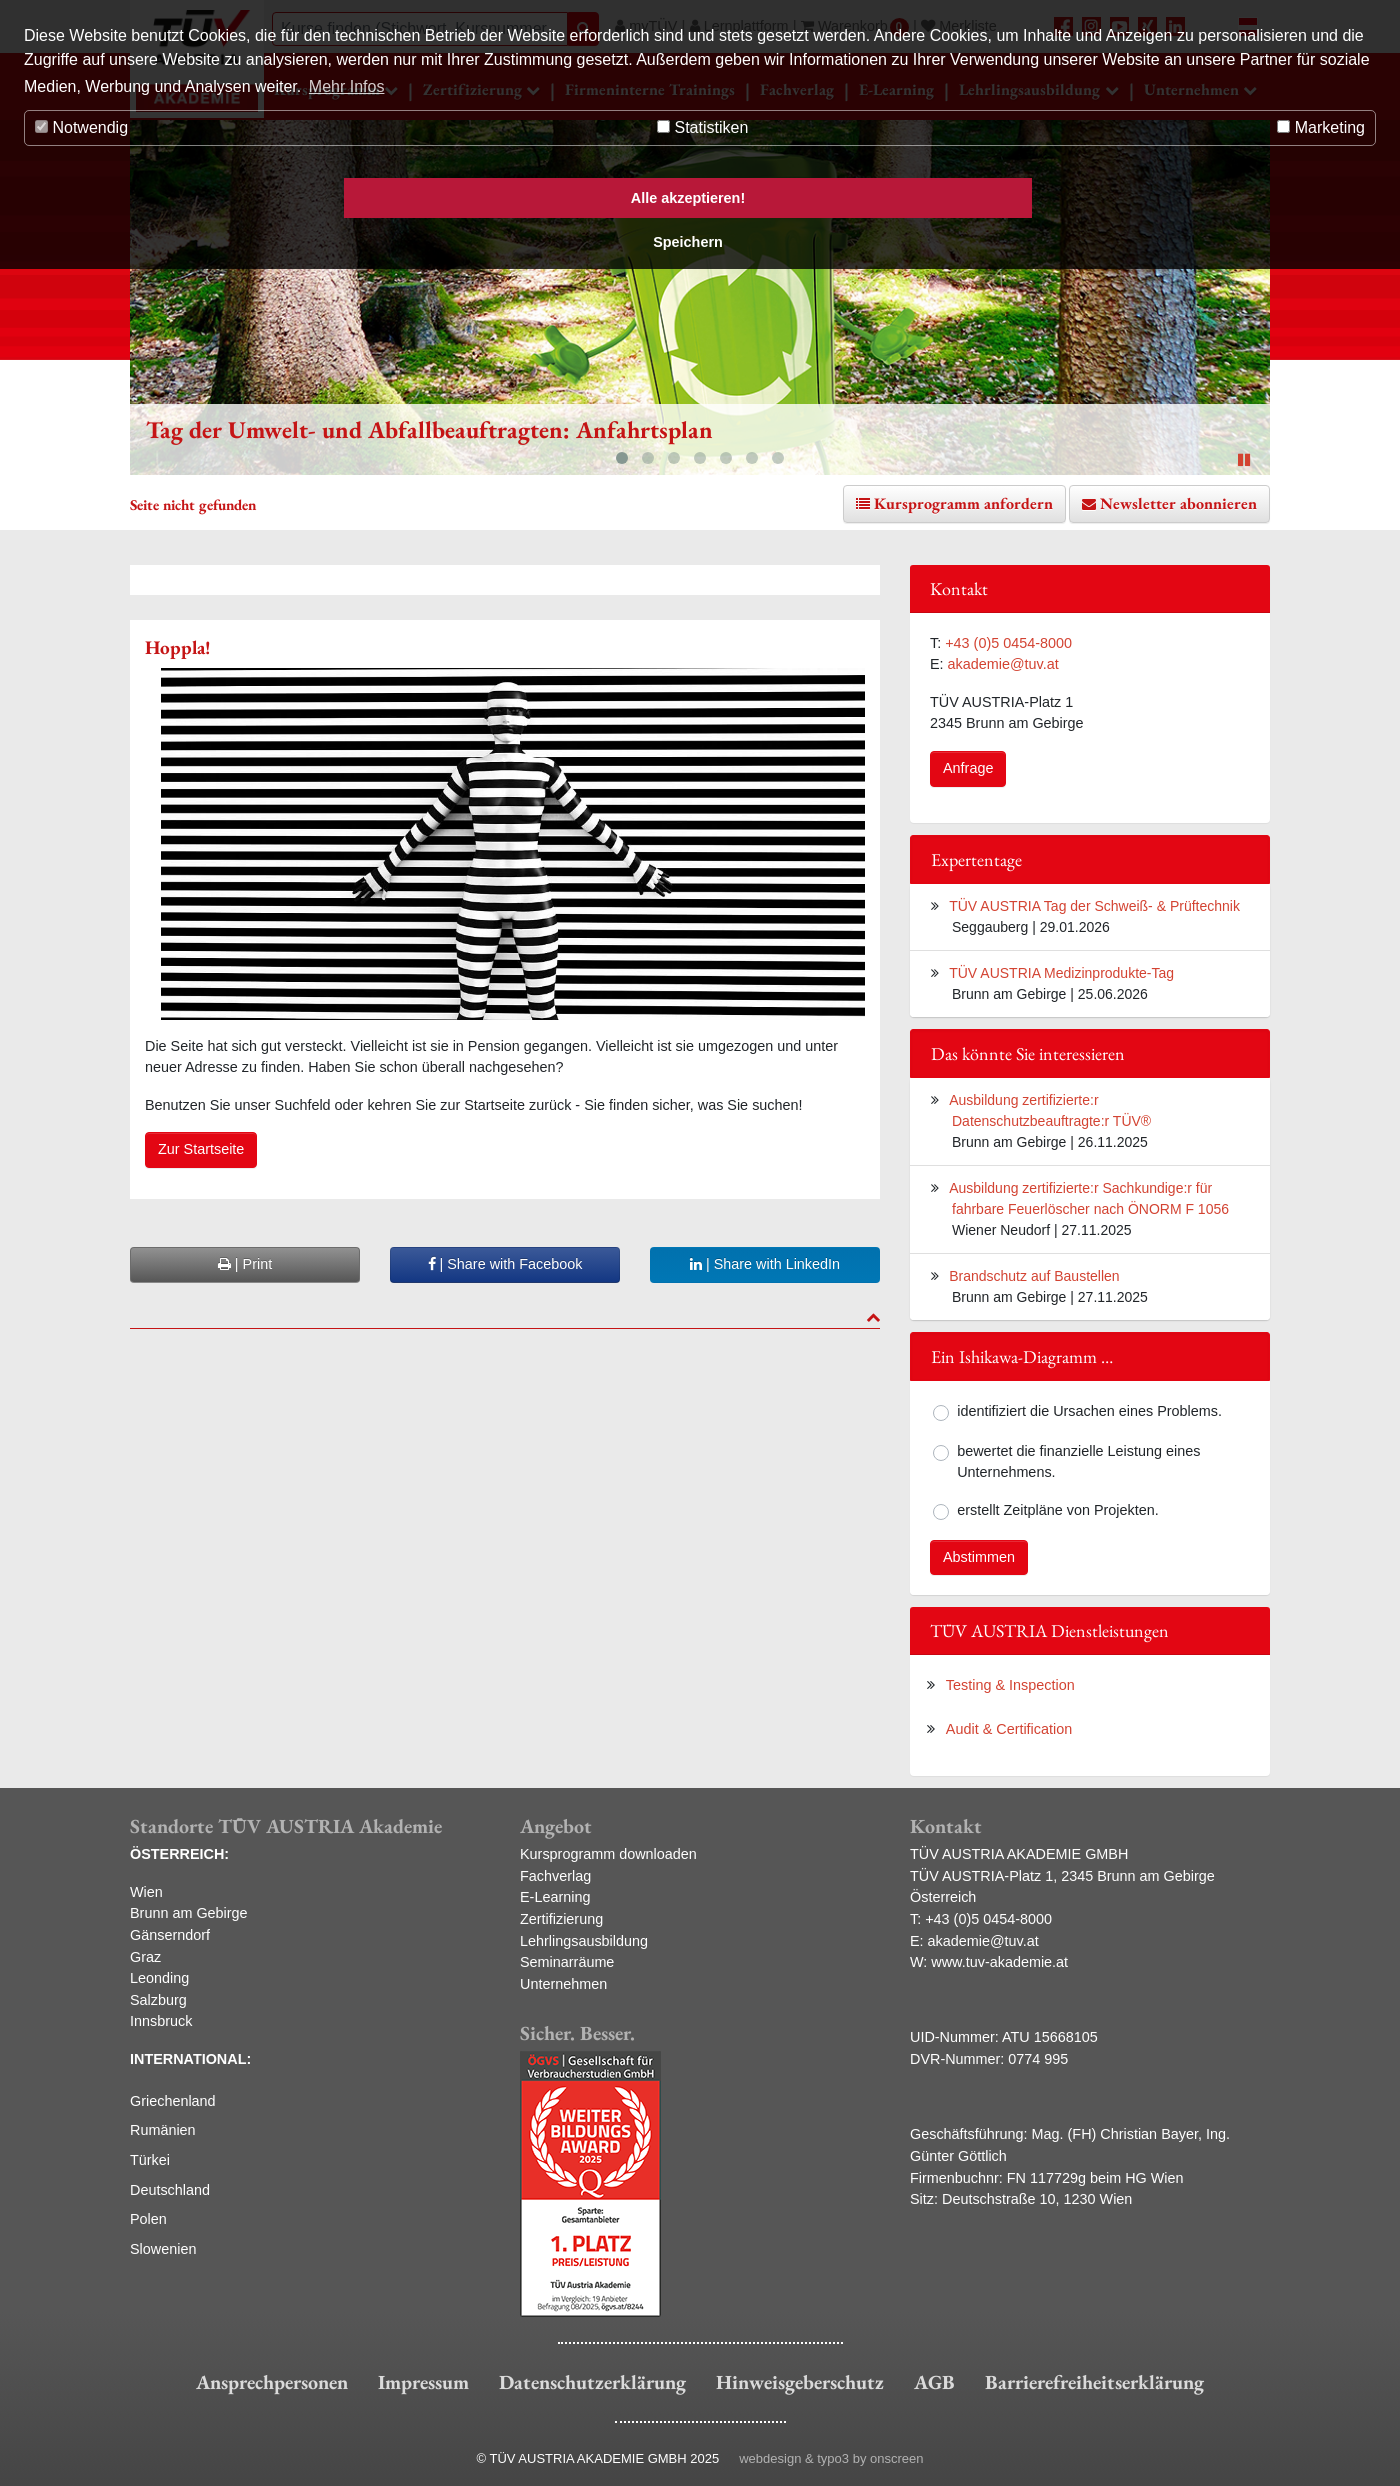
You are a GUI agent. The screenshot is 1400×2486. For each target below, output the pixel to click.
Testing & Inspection (1010, 1685)
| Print (245, 1264)
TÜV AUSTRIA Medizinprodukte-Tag (1061, 973)
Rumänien (163, 2130)
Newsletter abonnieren (1178, 503)
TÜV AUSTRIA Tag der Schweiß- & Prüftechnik (1094, 906)
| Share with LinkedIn (765, 1264)
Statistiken (702, 127)
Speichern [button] (688, 242)
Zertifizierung (561, 1919)
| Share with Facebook (505, 1264)
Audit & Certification (1009, 1729)
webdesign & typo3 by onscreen (831, 2458)
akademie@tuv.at (1003, 664)
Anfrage (968, 768)
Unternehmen (563, 1984)
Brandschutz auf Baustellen (1034, 1276)
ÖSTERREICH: (179, 1854)
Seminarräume (567, 1962)
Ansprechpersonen (272, 2382)
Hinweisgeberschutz (800, 2382)
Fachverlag (555, 1876)
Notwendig (81, 127)
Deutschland (170, 2190)
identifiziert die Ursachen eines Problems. (1089, 1411)
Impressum (423, 2382)
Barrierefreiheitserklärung (1094, 2382)
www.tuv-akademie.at (999, 1962)
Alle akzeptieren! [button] (688, 198)
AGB (934, 2382)
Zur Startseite (201, 1149)
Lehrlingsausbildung (584, 1941)
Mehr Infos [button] (347, 86)
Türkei (150, 2160)
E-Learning (555, 1897)
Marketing (1321, 127)
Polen (148, 2219)
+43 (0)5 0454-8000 (1008, 643)
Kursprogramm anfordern (963, 503)
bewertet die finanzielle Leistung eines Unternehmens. (1078, 1462)
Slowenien (163, 2249)
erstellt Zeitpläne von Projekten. (1058, 1510)
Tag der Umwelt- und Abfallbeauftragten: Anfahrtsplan (429, 429)
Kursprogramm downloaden (608, 1854)
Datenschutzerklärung (592, 2382)
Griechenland (173, 2101)
